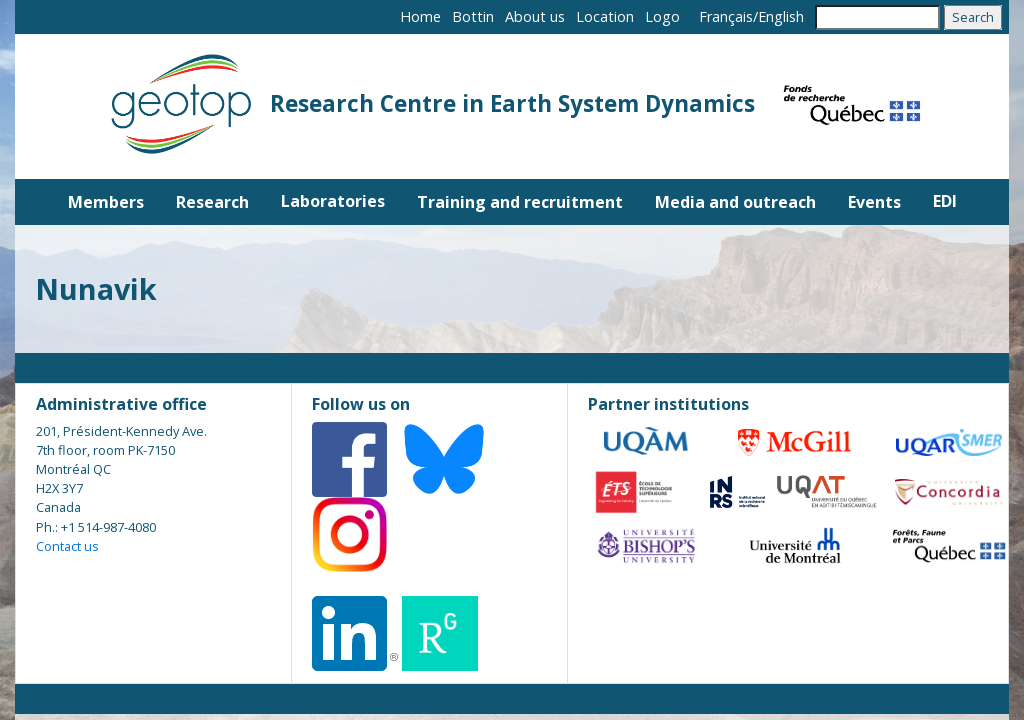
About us (535, 16)
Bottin (473, 16)
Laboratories (333, 201)
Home (420, 16)
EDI (945, 201)
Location (605, 16)
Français (726, 16)
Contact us (67, 546)
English (781, 16)
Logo (662, 16)
